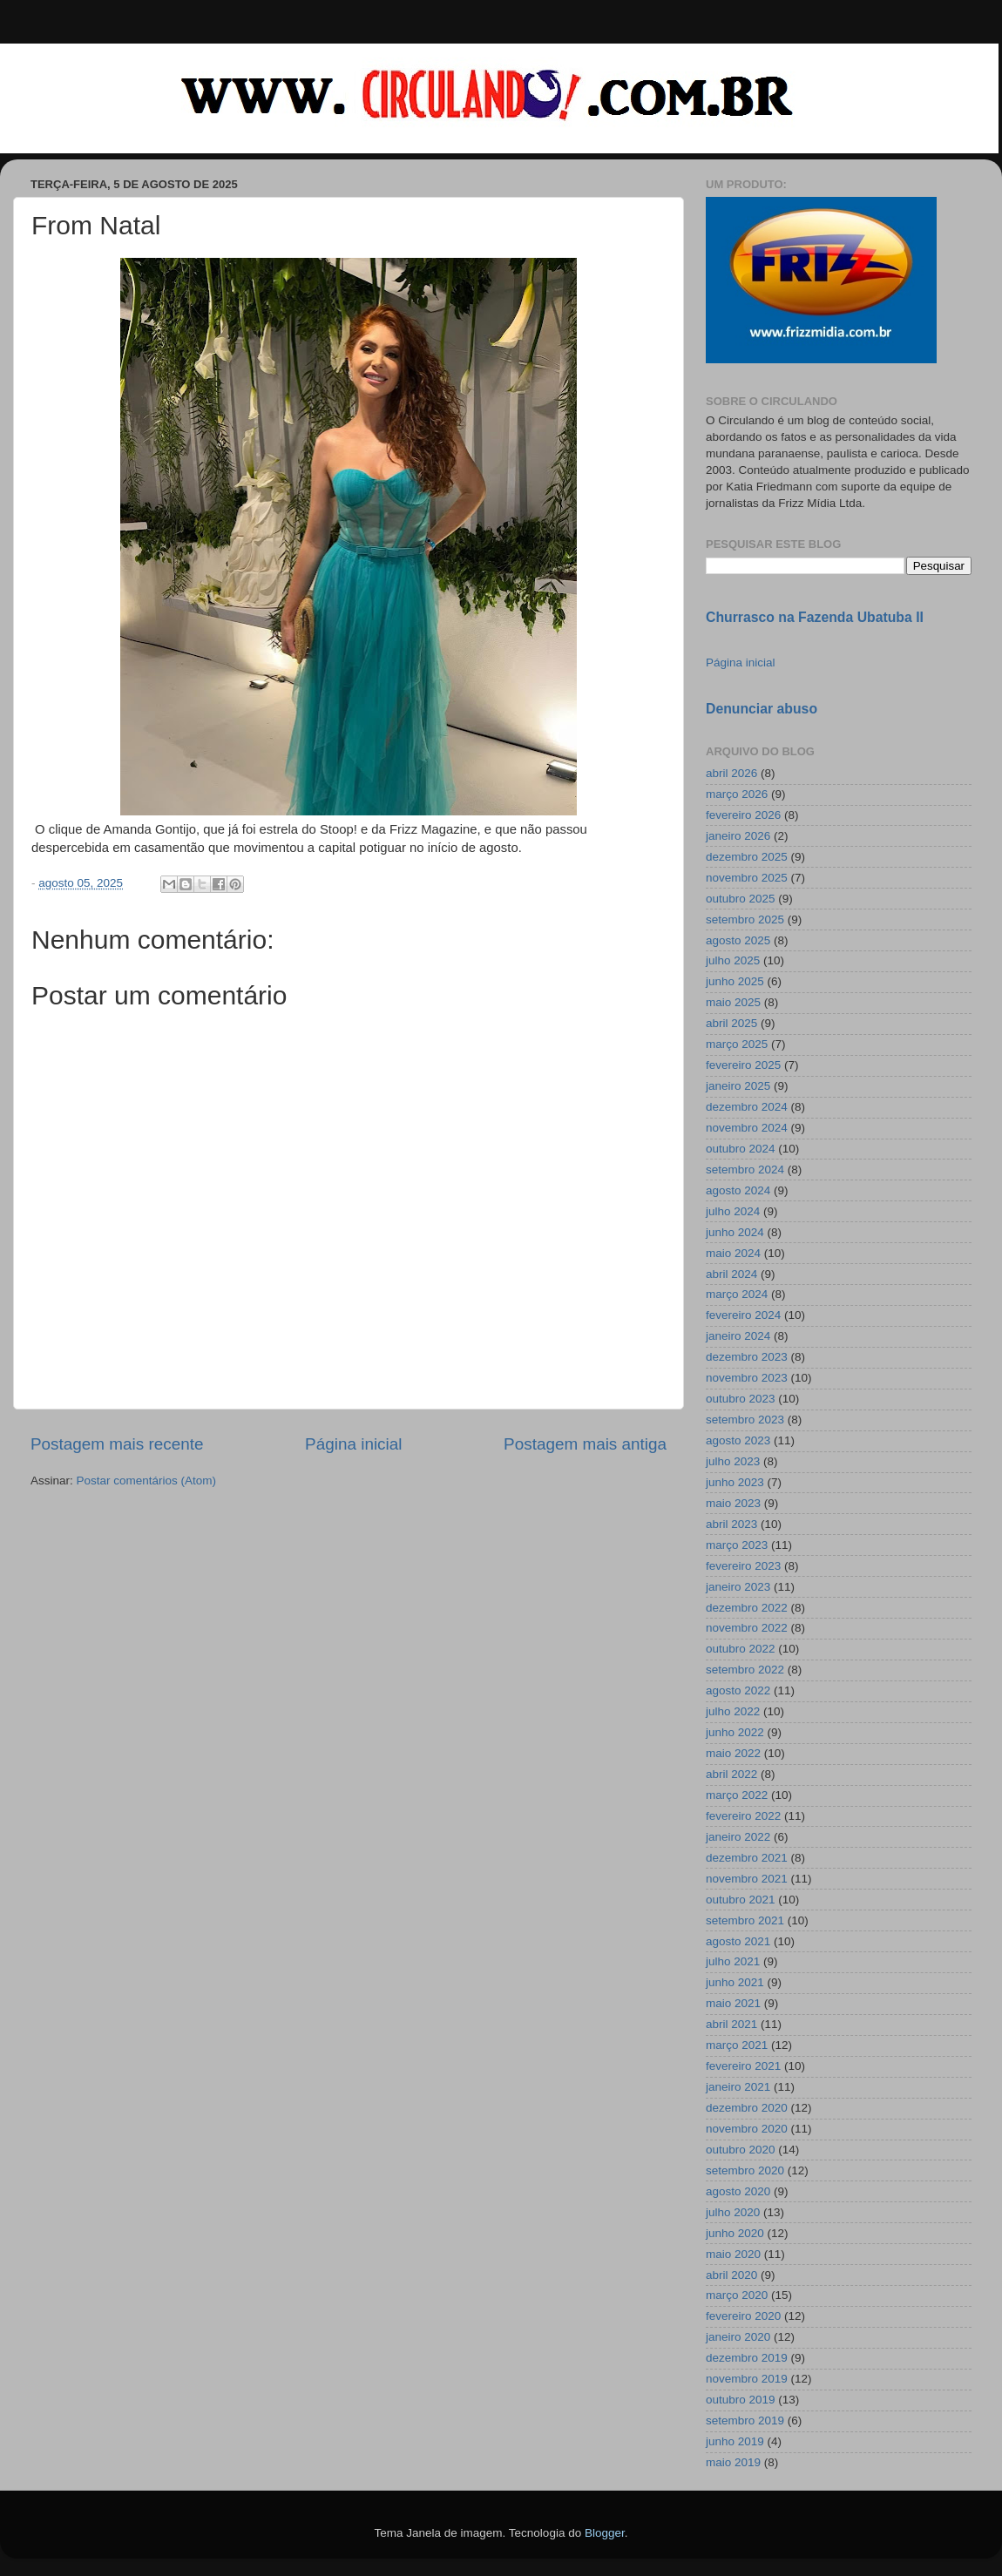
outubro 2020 (740, 2149)
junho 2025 (735, 981)
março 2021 (737, 2045)
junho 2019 (735, 2441)
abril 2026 (731, 773)
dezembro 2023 (747, 1356)
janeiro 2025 (738, 1085)
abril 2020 (731, 2275)
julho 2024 (733, 1211)
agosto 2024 (738, 1190)
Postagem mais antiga (585, 1444)
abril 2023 (731, 1524)
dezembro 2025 (747, 856)
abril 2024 (731, 1274)
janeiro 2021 (738, 2086)
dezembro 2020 (747, 2107)
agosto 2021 (738, 1941)
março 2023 (737, 1545)
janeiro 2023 (738, 1586)
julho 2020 (733, 2212)
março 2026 (737, 794)
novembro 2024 (747, 1127)
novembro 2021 (747, 1878)
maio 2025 (733, 1002)
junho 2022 (735, 1732)
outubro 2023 (740, 1398)
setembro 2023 (745, 1419)
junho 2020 (735, 2233)
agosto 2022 (738, 1690)
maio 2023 (733, 1503)
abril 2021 (731, 2024)
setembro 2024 (745, 1169)
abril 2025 (731, 1023)
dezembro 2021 (747, 1857)
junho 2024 (735, 1232)
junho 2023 (735, 1482)
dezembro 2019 (747, 2357)
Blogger (605, 2532)
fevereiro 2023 (743, 1565)
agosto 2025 (738, 940)
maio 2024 (733, 1253)
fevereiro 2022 (743, 1815)
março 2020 (737, 2295)
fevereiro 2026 (743, 814)
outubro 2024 (740, 1148)
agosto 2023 (738, 1440)
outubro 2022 (740, 1648)
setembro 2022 (745, 1669)
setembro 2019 (745, 2420)
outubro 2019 (740, 2399)
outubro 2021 (740, 1899)
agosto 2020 (738, 2191)
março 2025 (737, 1044)
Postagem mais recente (116, 1444)
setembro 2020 (745, 2170)
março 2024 (737, 1294)
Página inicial (353, 1444)
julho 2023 (733, 1461)
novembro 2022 (747, 1627)
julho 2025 (733, 960)
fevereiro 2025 (743, 1065)
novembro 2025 (747, 877)
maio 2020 (733, 2254)
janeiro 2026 (738, 835)
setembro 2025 (745, 919)
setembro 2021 (745, 1920)
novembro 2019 (747, 2378)
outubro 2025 (740, 898)
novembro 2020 (747, 2128)
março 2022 (737, 1795)
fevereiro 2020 (743, 2315)
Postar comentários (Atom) (147, 1480)
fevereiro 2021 (743, 2065)
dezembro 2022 (747, 1607)
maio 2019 (733, 2462)
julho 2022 (733, 1711)
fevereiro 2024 (743, 1315)
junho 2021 (735, 1982)
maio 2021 (733, 2003)
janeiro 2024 (738, 1335)
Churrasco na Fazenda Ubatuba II (815, 617)
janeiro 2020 (738, 2336)
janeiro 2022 (738, 1836)
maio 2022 (733, 1753)
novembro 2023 (747, 1377)
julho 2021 (733, 1961)
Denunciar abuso (761, 708)
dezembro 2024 (747, 1106)
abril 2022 (731, 1774)
